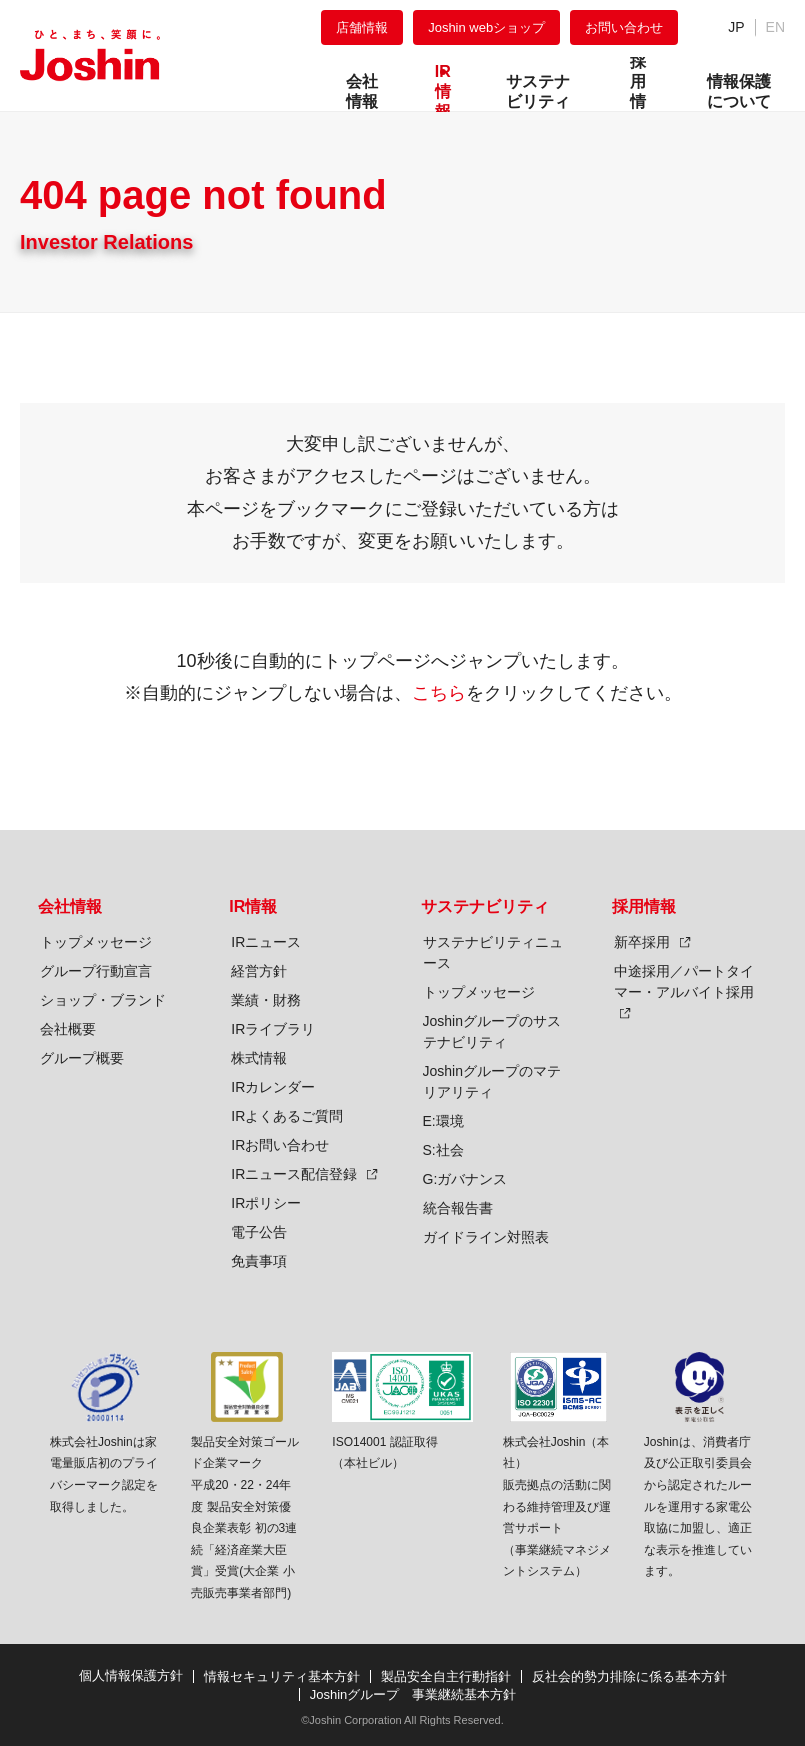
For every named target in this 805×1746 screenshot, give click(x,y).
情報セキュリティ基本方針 (282, 1676)
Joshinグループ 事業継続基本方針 (413, 1694)
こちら (439, 693)
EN (775, 27)
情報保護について (739, 91)
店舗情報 (362, 27)
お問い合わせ (624, 27)
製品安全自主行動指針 (446, 1676)
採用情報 (644, 906)
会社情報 (70, 906)
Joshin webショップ (486, 27)
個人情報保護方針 (131, 1675)
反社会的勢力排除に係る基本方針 (629, 1676)
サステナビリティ (485, 906)
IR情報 (253, 906)
